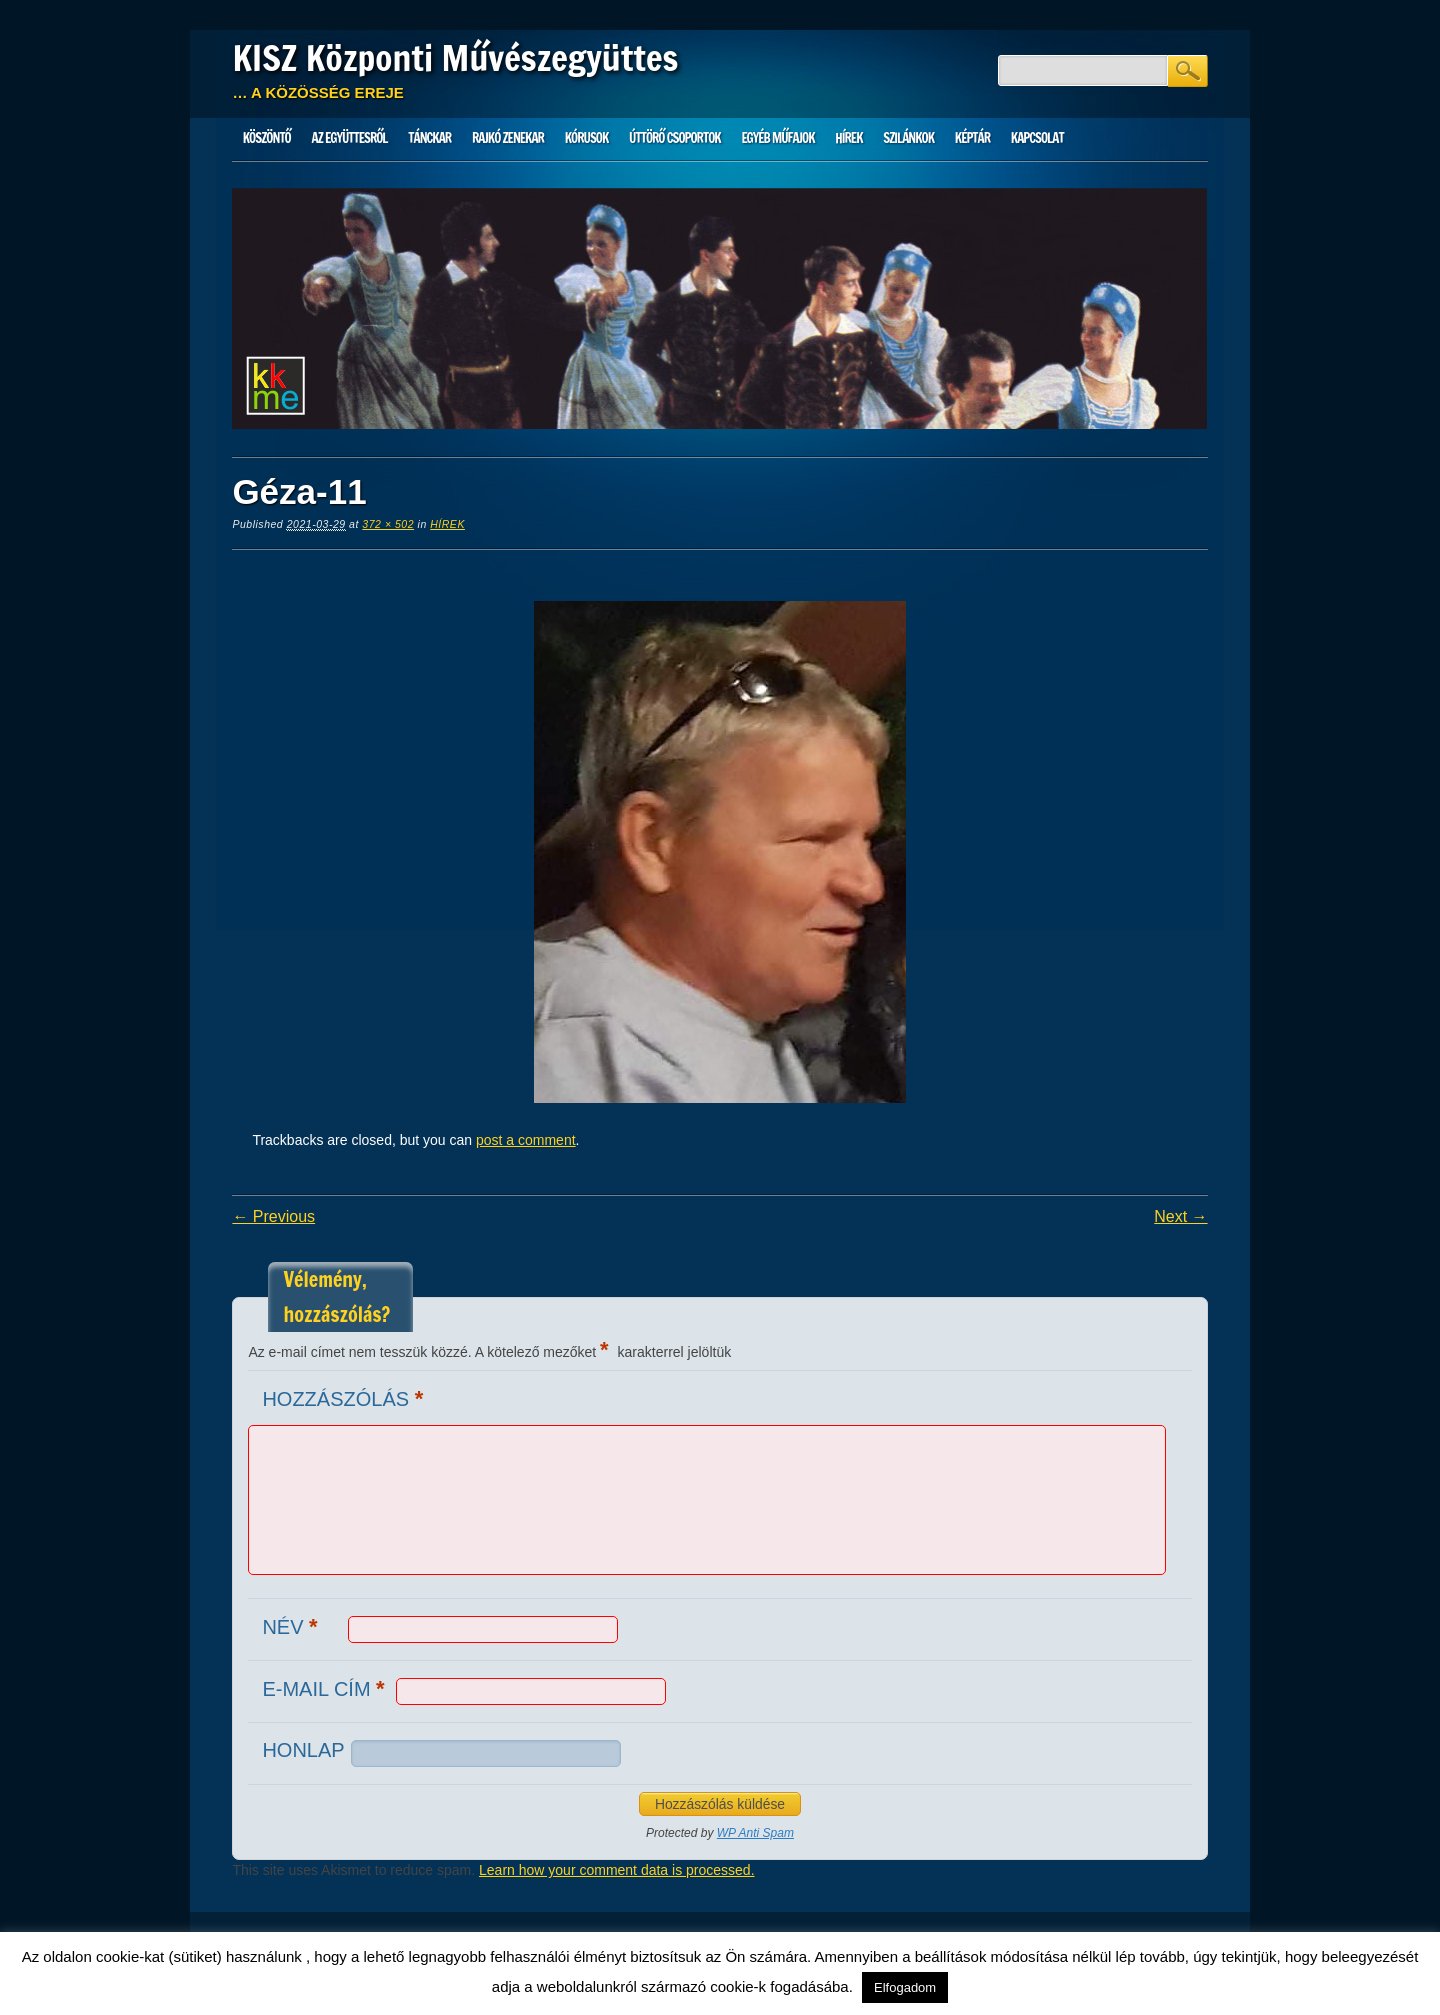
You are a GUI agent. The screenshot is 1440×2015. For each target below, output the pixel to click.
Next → (1180, 1216)
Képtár (972, 138)
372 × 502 (388, 524)
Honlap (303, 1750)
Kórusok (587, 138)
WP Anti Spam (755, 1833)
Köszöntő (267, 138)
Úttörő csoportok (675, 138)
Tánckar (429, 138)
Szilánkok (908, 138)
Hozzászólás (345, 1398)
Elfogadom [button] (905, 1987)
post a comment (526, 1140)
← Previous (273, 1216)
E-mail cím (325, 1688)
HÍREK (848, 138)
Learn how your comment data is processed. (616, 1870)
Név (292, 1626)
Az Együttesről (350, 138)
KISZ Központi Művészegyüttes (455, 58)
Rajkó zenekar (508, 138)
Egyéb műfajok (777, 138)
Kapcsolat (1037, 138)
